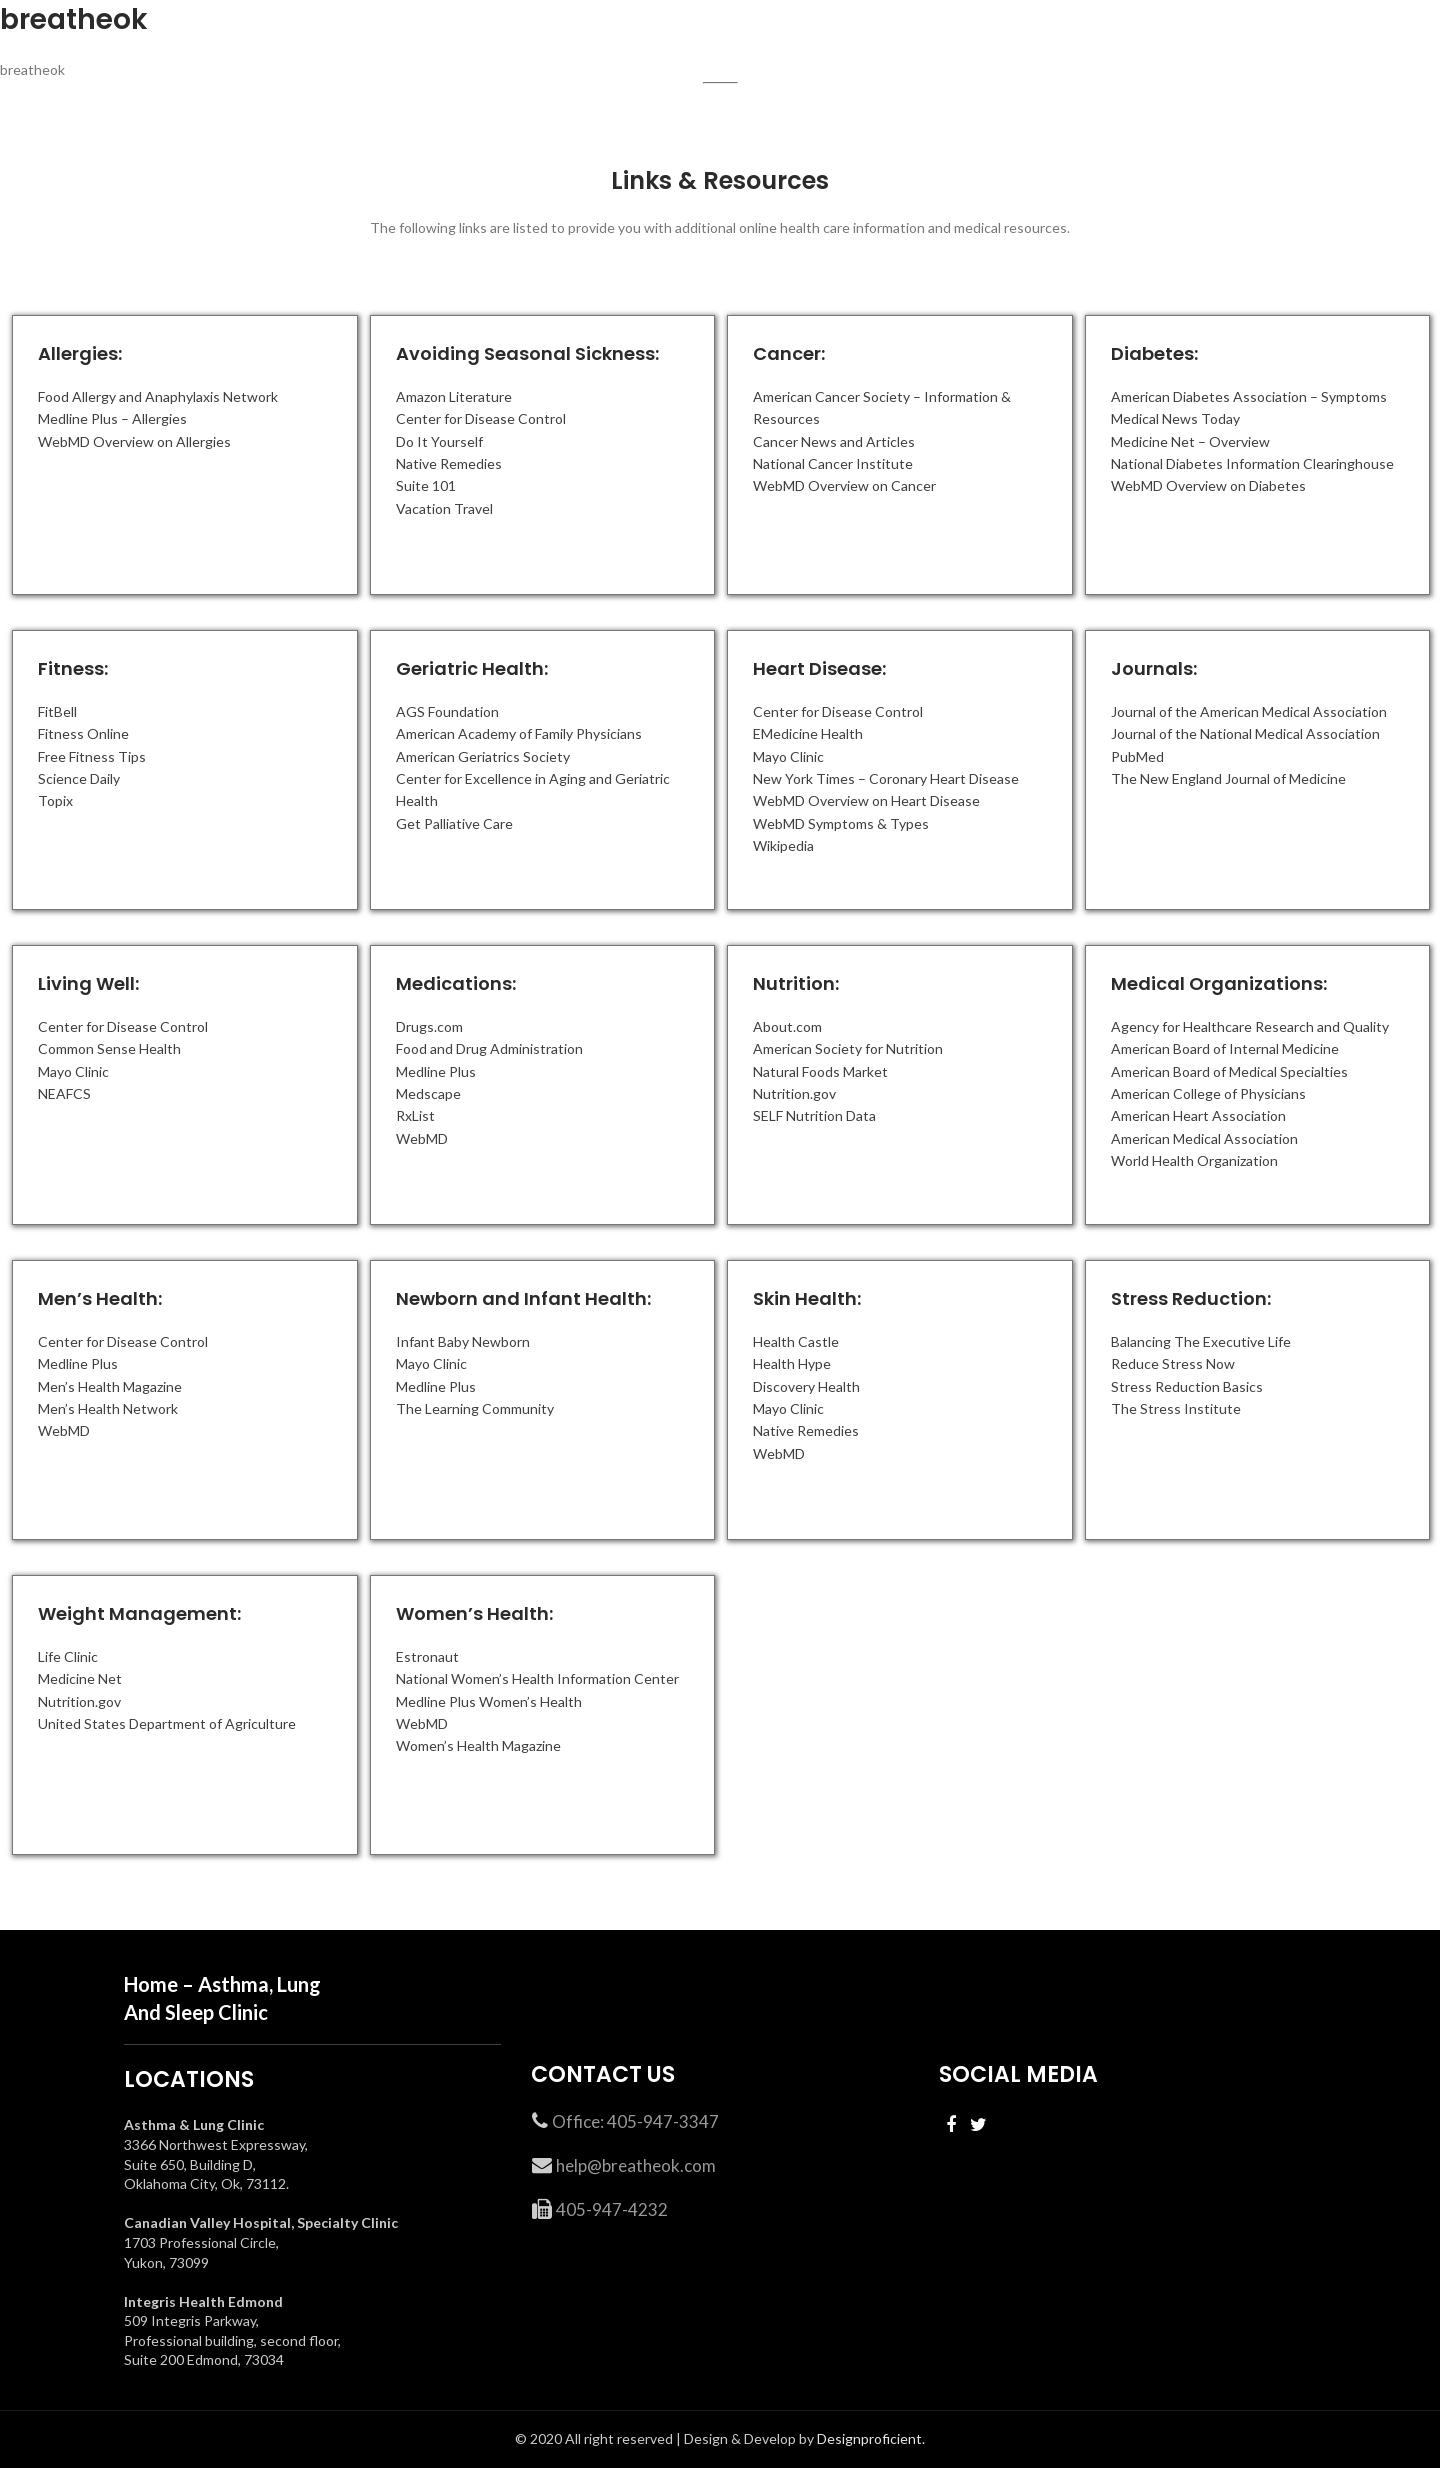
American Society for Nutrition (848, 1048)
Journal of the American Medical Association (1249, 711)
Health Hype (792, 1363)
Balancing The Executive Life (1201, 1341)
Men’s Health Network (108, 1408)
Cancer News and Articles (834, 441)
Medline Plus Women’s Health (489, 1701)
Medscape (428, 1093)
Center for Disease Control (481, 418)
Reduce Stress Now (1173, 1363)
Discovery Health (806, 1386)
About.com (787, 1026)
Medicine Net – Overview (1190, 441)
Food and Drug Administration (489, 1048)
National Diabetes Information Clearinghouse (1252, 463)
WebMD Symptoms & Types (841, 823)
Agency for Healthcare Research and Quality (1250, 1026)
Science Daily (79, 778)
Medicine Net (80, 1678)
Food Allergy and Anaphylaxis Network (158, 396)
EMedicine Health (808, 733)
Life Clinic (68, 1656)
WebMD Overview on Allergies (134, 441)
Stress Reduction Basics (1187, 1386)
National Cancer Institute (833, 463)
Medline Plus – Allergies (112, 418)
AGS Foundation (447, 711)
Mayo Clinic (788, 756)
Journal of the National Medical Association (1245, 733)
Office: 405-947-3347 (635, 2121)
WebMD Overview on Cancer (844, 485)
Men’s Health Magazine (110, 1386)
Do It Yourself (439, 441)
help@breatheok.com (636, 2165)
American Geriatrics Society (483, 756)
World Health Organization (1194, 1160)
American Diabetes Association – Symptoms (1249, 396)
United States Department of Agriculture (167, 1723)
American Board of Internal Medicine (1225, 1048)
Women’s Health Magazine (478, 1745)
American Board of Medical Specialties (1229, 1071)
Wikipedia (783, 845)
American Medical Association (1204, 1138)
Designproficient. (869, 2438)
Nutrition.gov (794, 1093)
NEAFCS (64, 1093)
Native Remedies (449, 463)
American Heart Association (1198, 1115)
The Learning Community (475, 1408)
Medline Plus (436, 1071)
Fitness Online (83, 733)
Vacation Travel (444, 508)
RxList (415, 1115)
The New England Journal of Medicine (1228, 778)
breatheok (74, 19)
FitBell (57, 711)
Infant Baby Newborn (463, 1341)
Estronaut (427, 1656)
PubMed (1137, 756)
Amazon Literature (454, 396)
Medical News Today (1175, 418)
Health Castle (796, 1341)
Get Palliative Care (454, 823)
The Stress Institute (1176, 1408)
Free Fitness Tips (92, 756)
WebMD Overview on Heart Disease (866, 800)
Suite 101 (426, 485)
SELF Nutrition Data (814, 1115)
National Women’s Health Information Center (537, 1678)
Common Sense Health (109, 1048)
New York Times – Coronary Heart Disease (886, 778)
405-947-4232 (612, 2209)
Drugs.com (429, 1026)
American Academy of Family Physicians (519, 733)
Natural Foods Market (820, 1071)
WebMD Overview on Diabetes (1208, 485)
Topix (55, 800)
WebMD (422, 1138)
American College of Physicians (1208, 1093)
